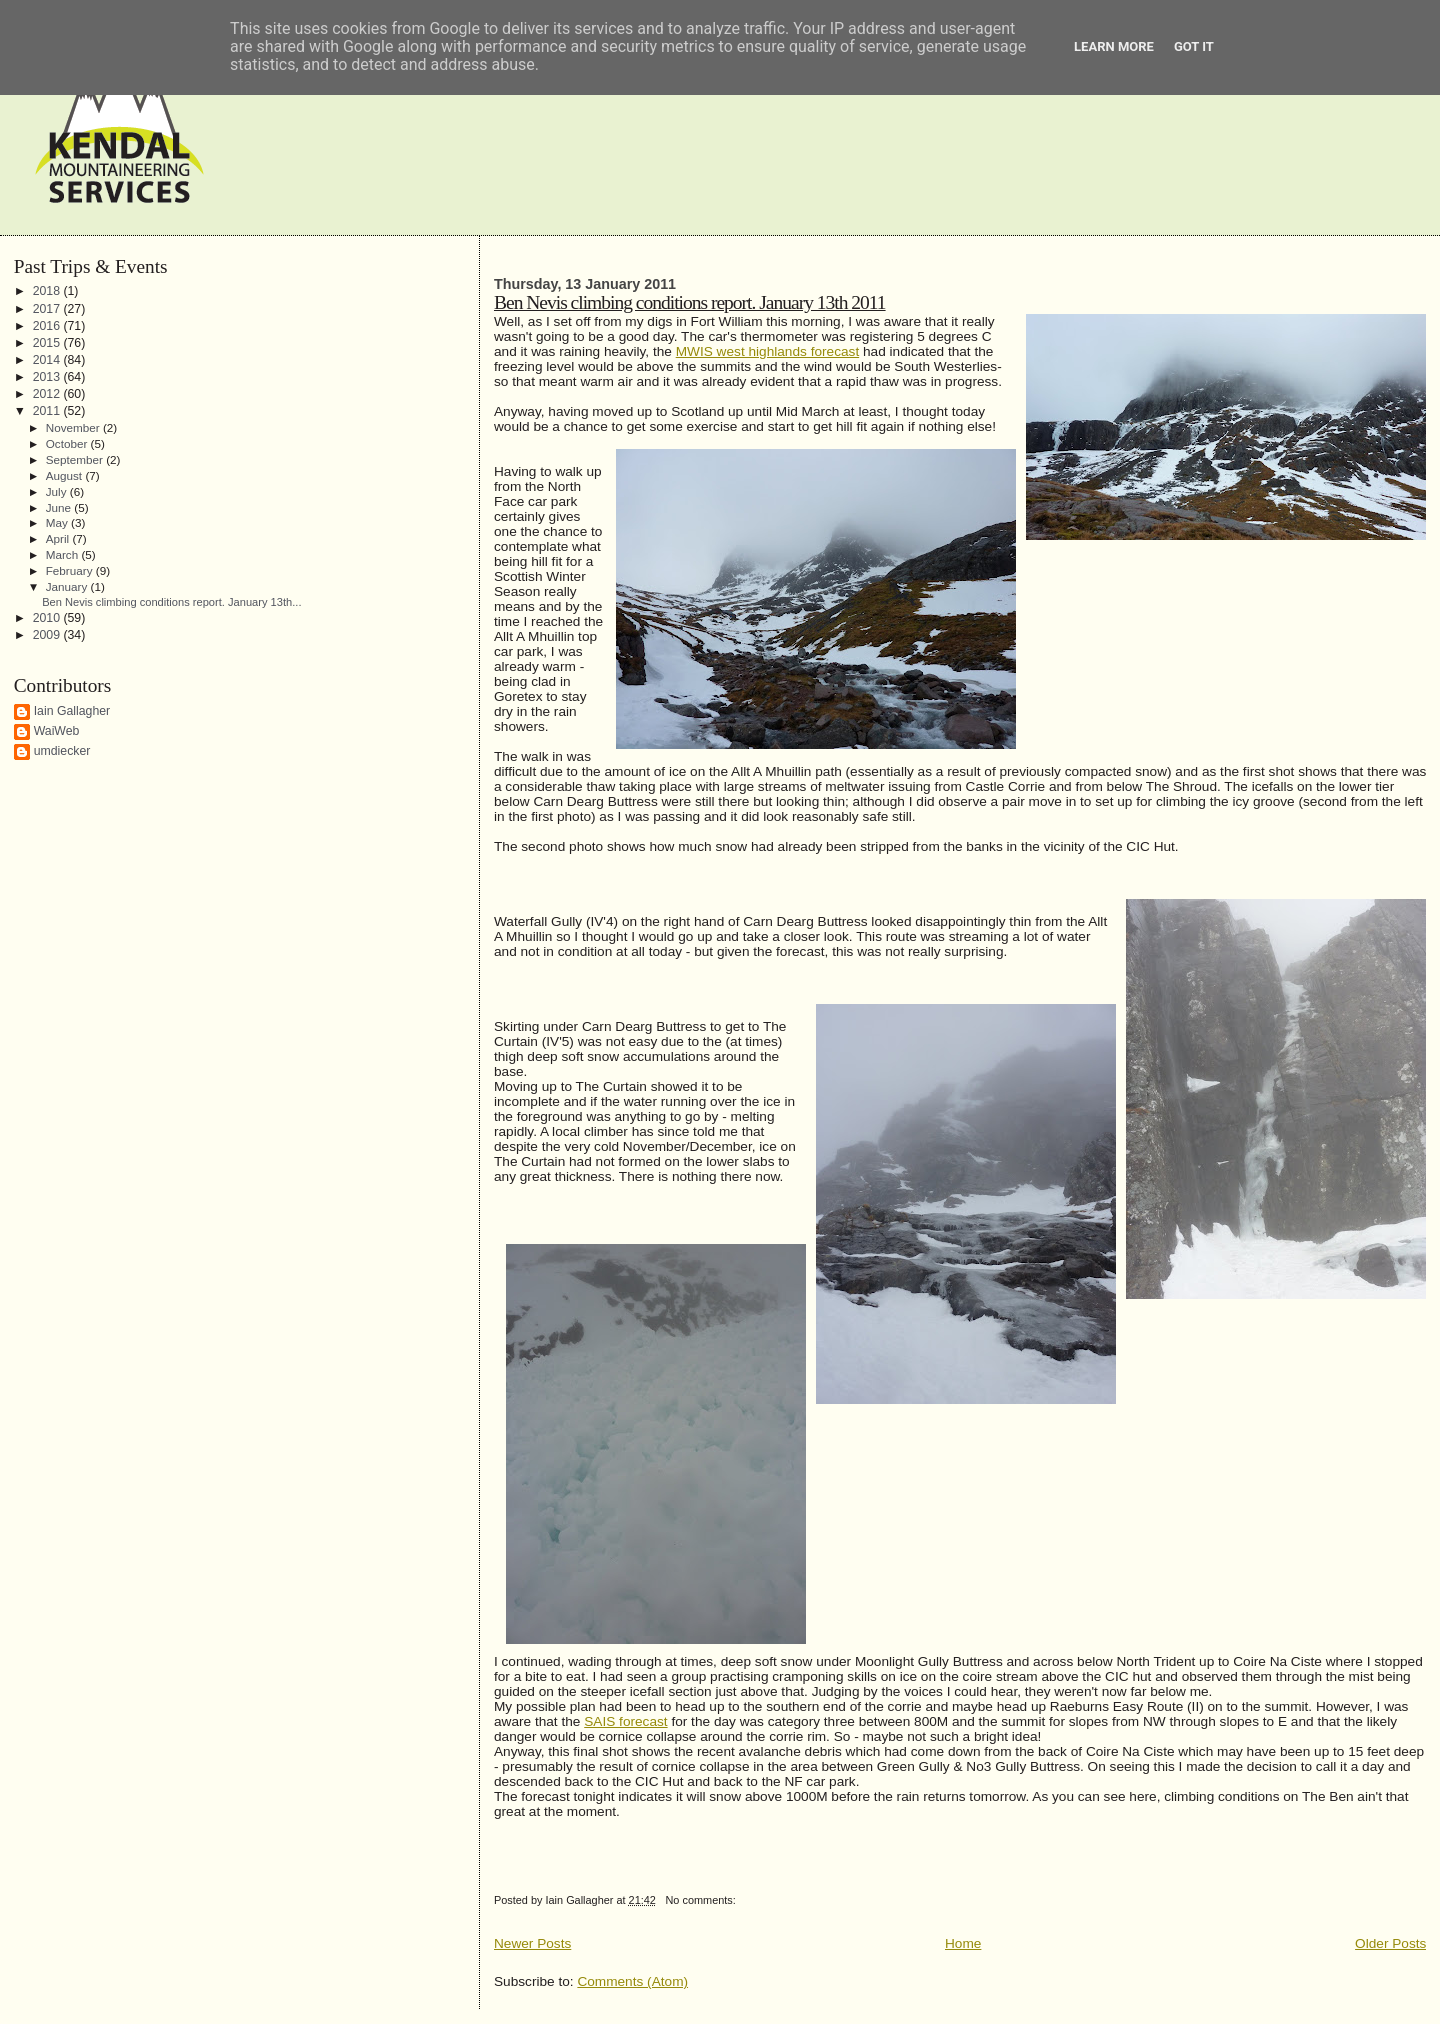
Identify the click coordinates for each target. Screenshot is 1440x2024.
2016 (48, 326)
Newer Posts (532, 1943)
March (64, 554)
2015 (48, 343)
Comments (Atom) (632, 1981)
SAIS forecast (625, 1721)
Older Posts (1390, 1943)
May (58, 522)
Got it (1194, 46)
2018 (48, 291)
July (58, 491)
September (76, 459)
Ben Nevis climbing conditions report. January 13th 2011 (690, 302)
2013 (48, 377)
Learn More (1114, 46)
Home (963, 1943)
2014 (48, 360)
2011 (48, 411)
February (71, 570)
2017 (48, 309)
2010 (48, 618)
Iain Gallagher (72, 711)
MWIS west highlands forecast (767, 351)
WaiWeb (57, 731)
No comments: (701, 1900)
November (74, 427)
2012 (48, 394)
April (59, 538)
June (60, 507)
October (68, 443)
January (68, 586)
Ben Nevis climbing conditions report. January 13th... (171, 602)
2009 (48, 635)
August (66, 475)
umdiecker (62, 751)
